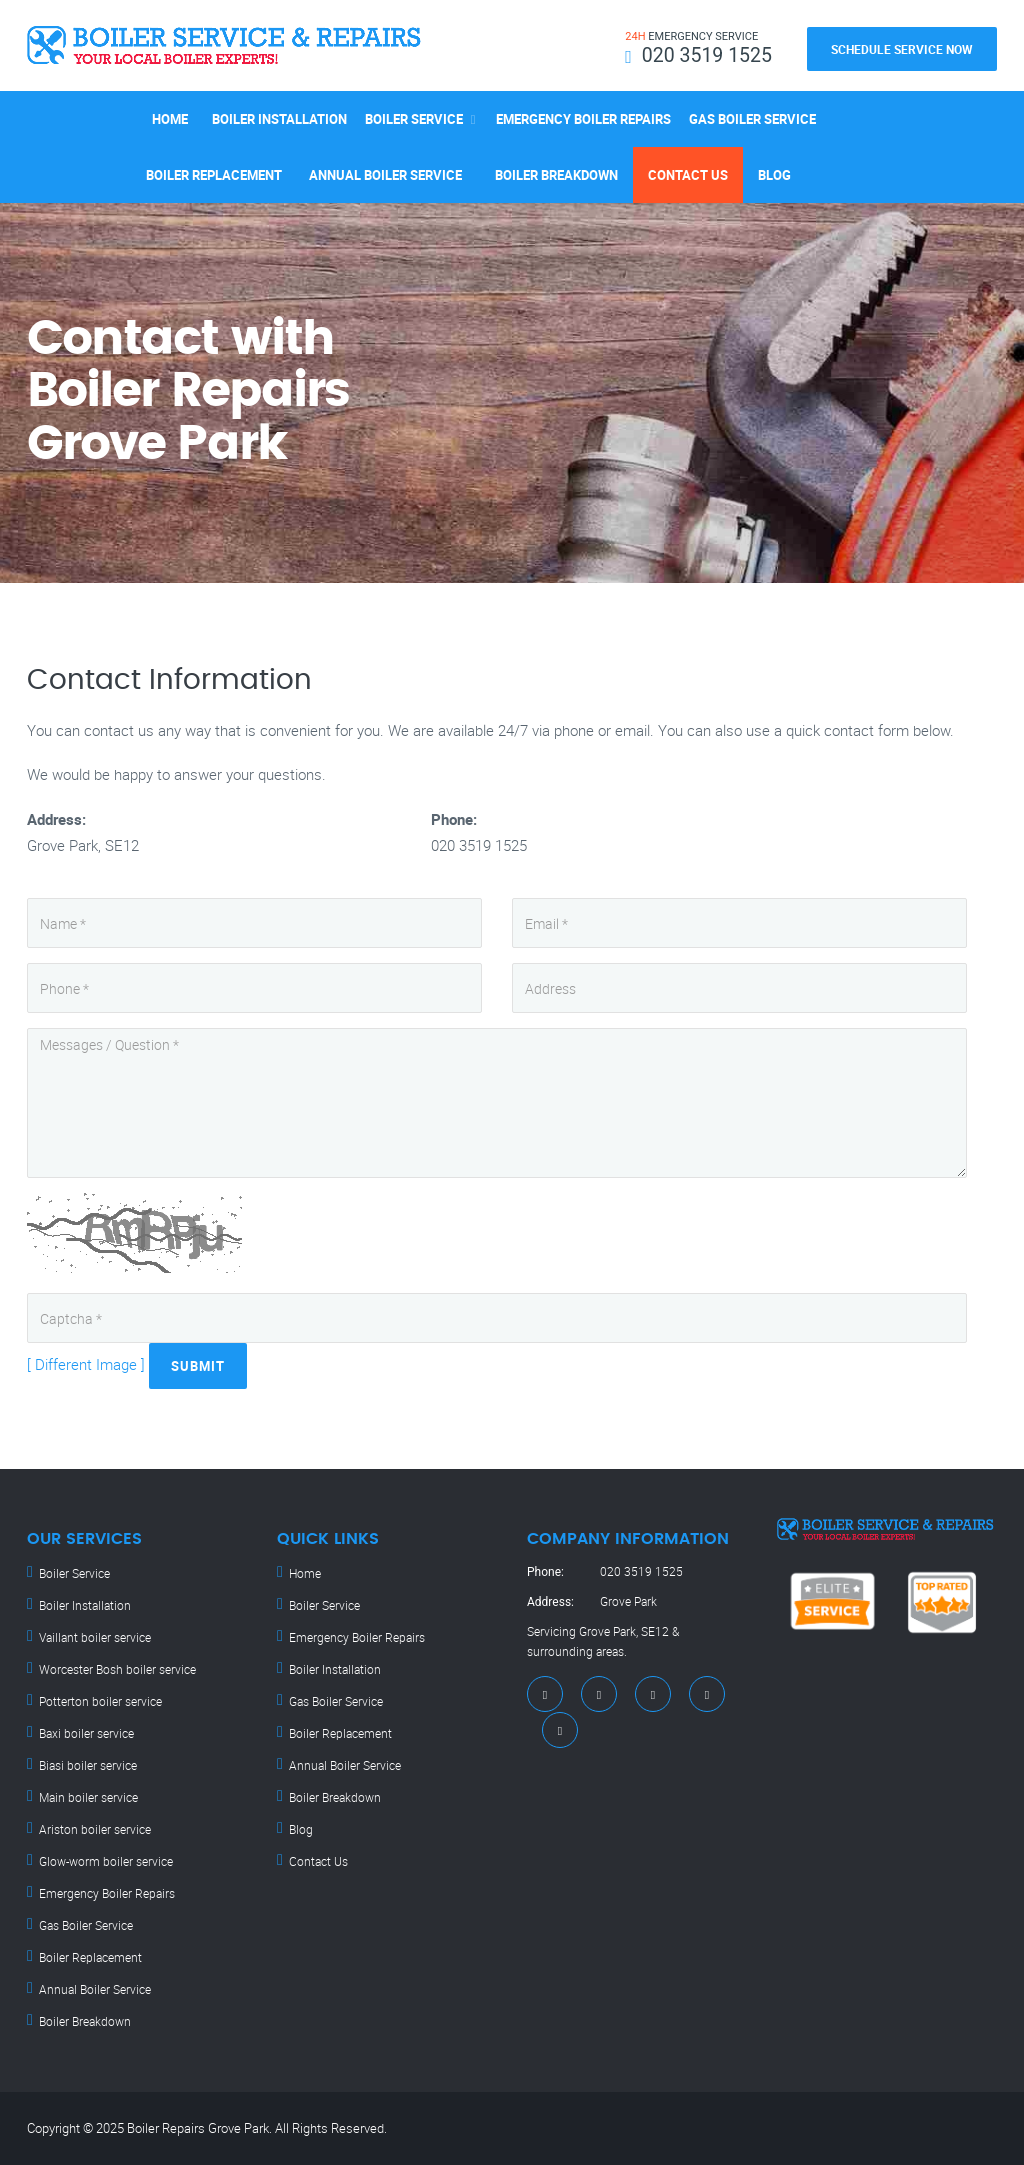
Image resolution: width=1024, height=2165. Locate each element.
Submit (198, 1366)
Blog (774, 175)
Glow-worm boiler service (106, 1861)
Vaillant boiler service (95, 1637)
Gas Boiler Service (752, 119)
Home (170, 119)
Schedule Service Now (902, 49)
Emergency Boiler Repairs (583, 119)
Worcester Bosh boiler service (117, 1669)
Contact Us (688, 175)
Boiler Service (414, 119)
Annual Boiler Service (385, 175)
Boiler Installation (279, 119)
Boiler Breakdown (556, 175)
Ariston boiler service (95, 1829)
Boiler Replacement (214, 175)
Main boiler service (88, 1797)
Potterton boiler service (100, 1701)
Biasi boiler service (88, 1765)
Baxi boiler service (86, 1733)
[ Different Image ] (86, 1364)
